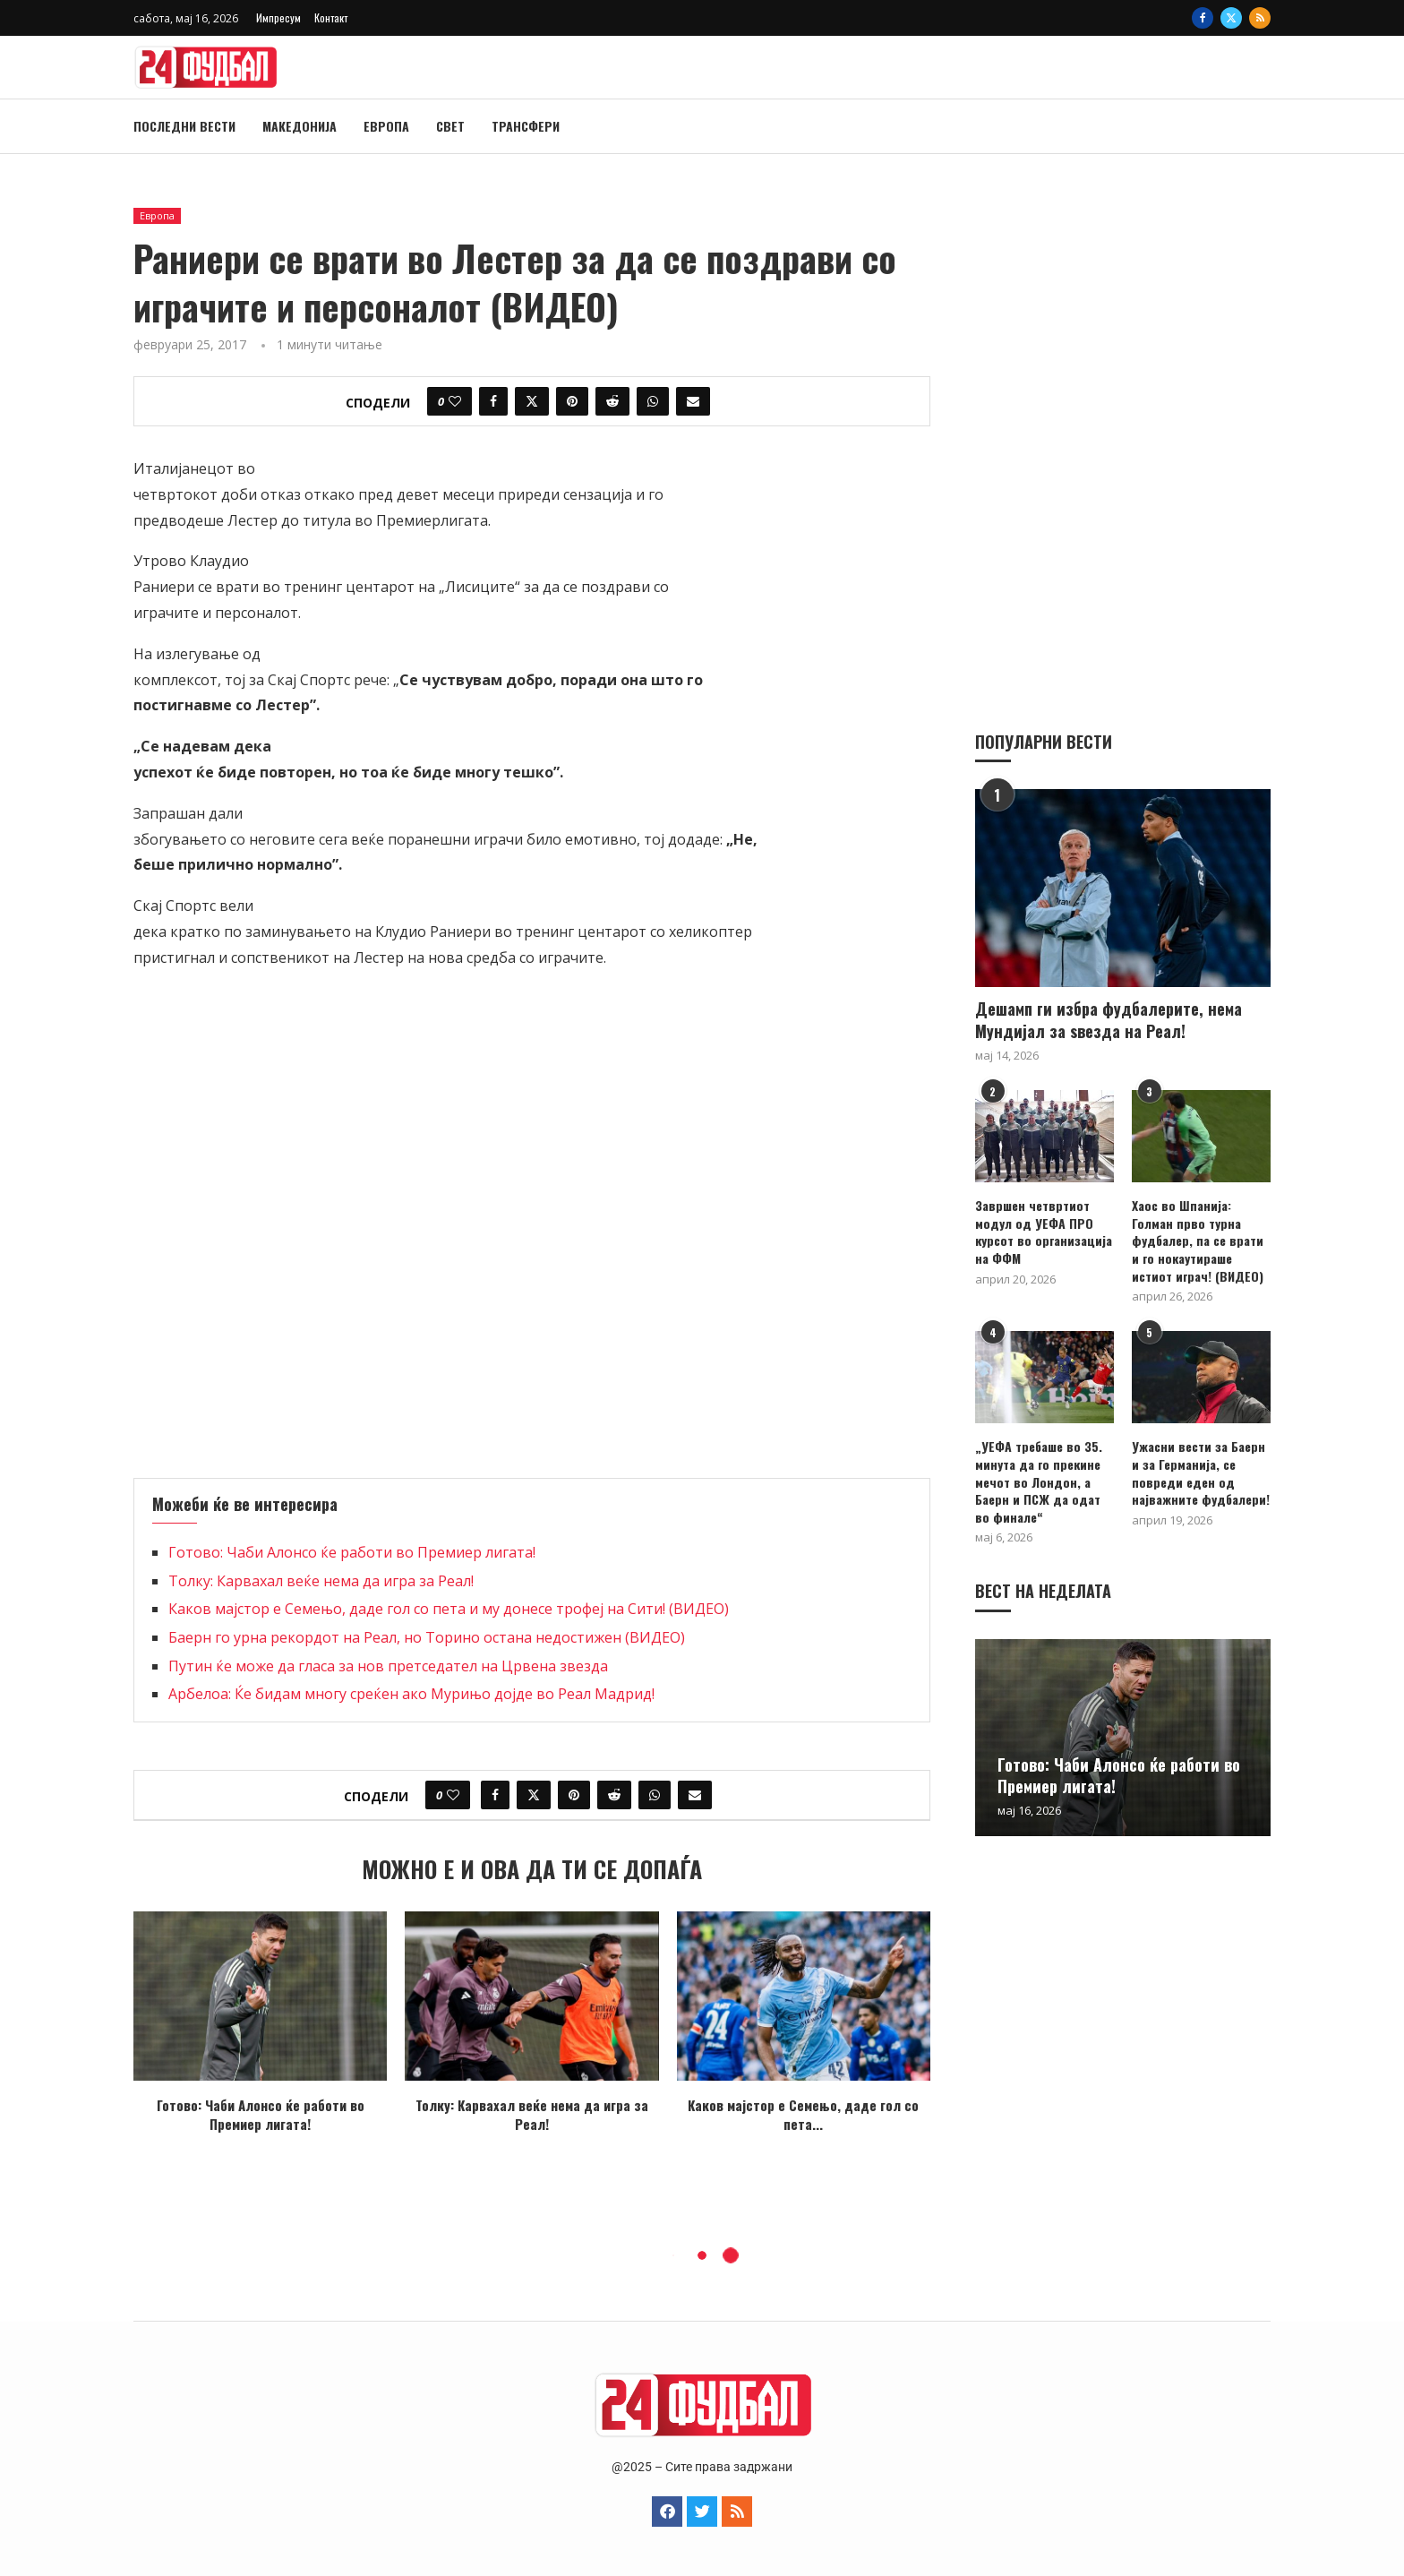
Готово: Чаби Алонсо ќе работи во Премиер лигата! (351, 1552)
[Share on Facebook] (493, 401)
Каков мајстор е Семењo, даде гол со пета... (803, 2114)
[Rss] (1260, 18)
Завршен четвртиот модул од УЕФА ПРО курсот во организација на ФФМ (1043, 1231)
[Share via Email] (693, 401)
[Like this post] (455, 401)
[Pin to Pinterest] (572, 401)
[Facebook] (1202, 18)
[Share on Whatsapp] (653, 401)
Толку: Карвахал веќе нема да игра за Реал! (321, 1581)
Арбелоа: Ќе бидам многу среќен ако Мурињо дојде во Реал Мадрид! (411, 1694)
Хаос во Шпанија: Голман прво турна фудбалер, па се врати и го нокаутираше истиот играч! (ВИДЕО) (1197, 1240)
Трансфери (526, 125)
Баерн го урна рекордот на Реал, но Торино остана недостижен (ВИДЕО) (426, 1637)
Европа (386, 125)
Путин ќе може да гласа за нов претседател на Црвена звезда (388, 1666)
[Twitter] (1231, 18)
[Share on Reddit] (612, 401)
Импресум (278, 17)
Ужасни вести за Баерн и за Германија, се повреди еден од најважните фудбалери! (1201, 1472)
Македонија (299, 125)
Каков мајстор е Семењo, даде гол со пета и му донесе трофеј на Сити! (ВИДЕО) (448, 1609)
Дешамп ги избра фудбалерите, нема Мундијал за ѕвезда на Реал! (1108, 1019)
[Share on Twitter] (532, 401)
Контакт (330, 17)
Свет (450, 125)
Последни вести (184, 125)
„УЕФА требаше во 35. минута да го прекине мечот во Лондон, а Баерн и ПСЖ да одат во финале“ (1038, 1480)
